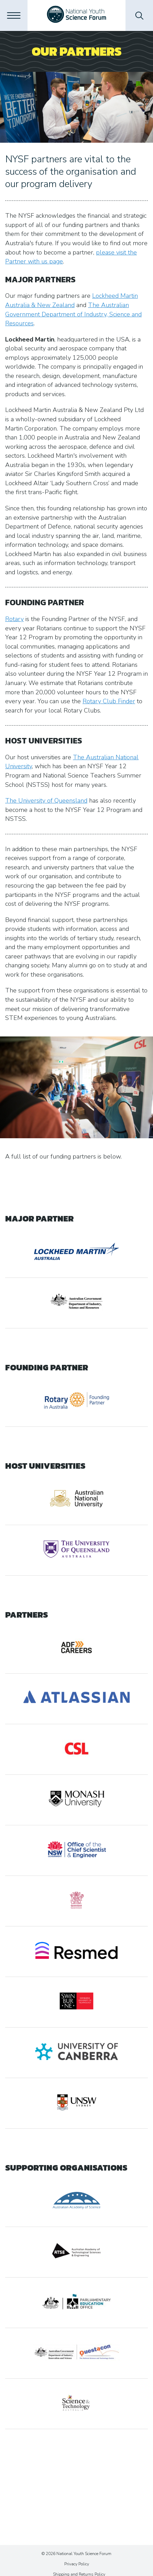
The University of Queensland (46, 800)
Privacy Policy (76, 2564)
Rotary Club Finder (109, 701)
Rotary (14, 619)
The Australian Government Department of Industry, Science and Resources (73, 314)
